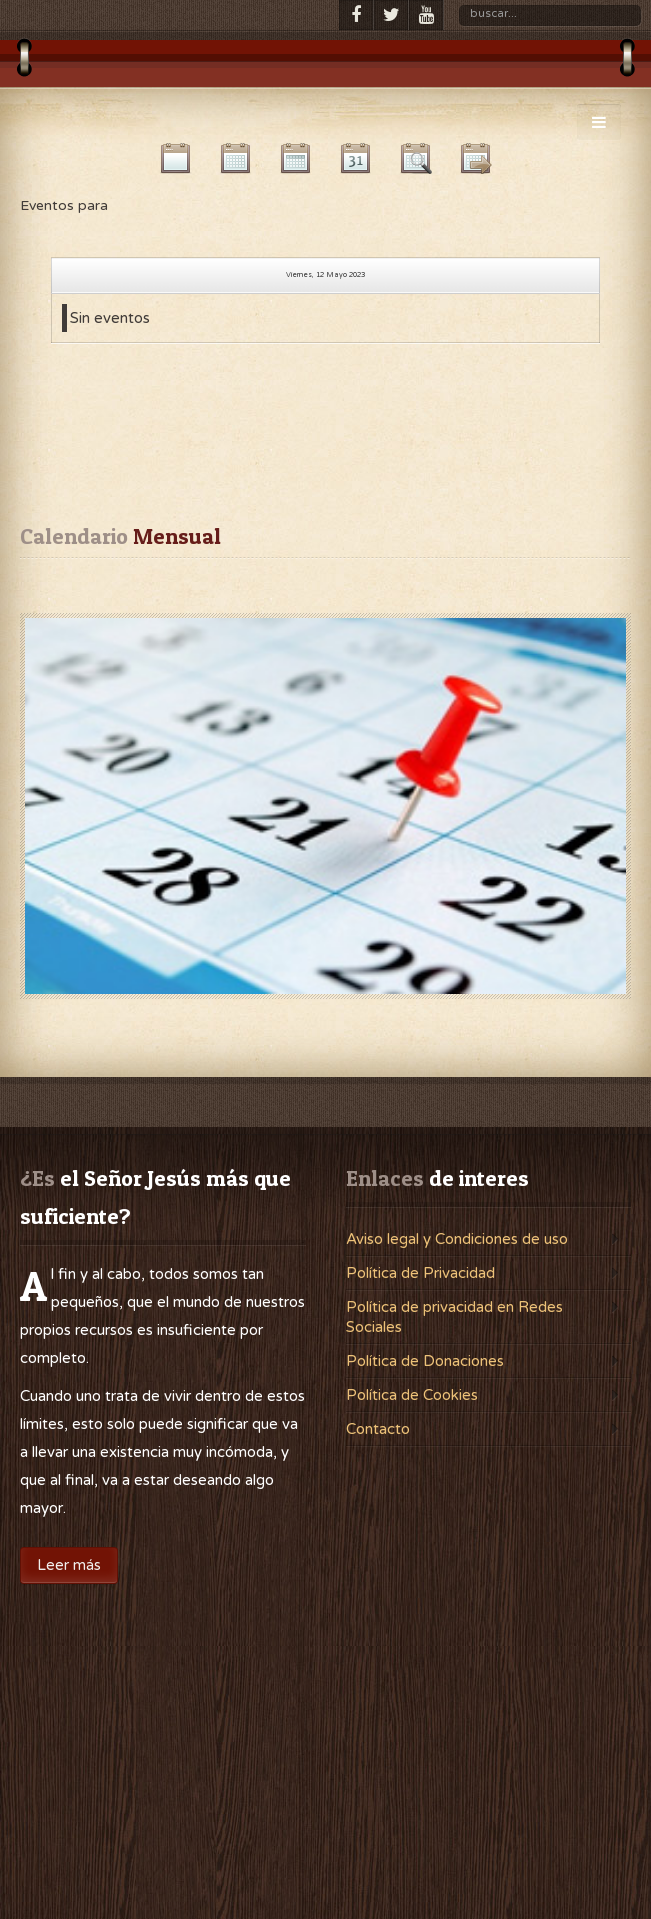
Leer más (69, 1565)
